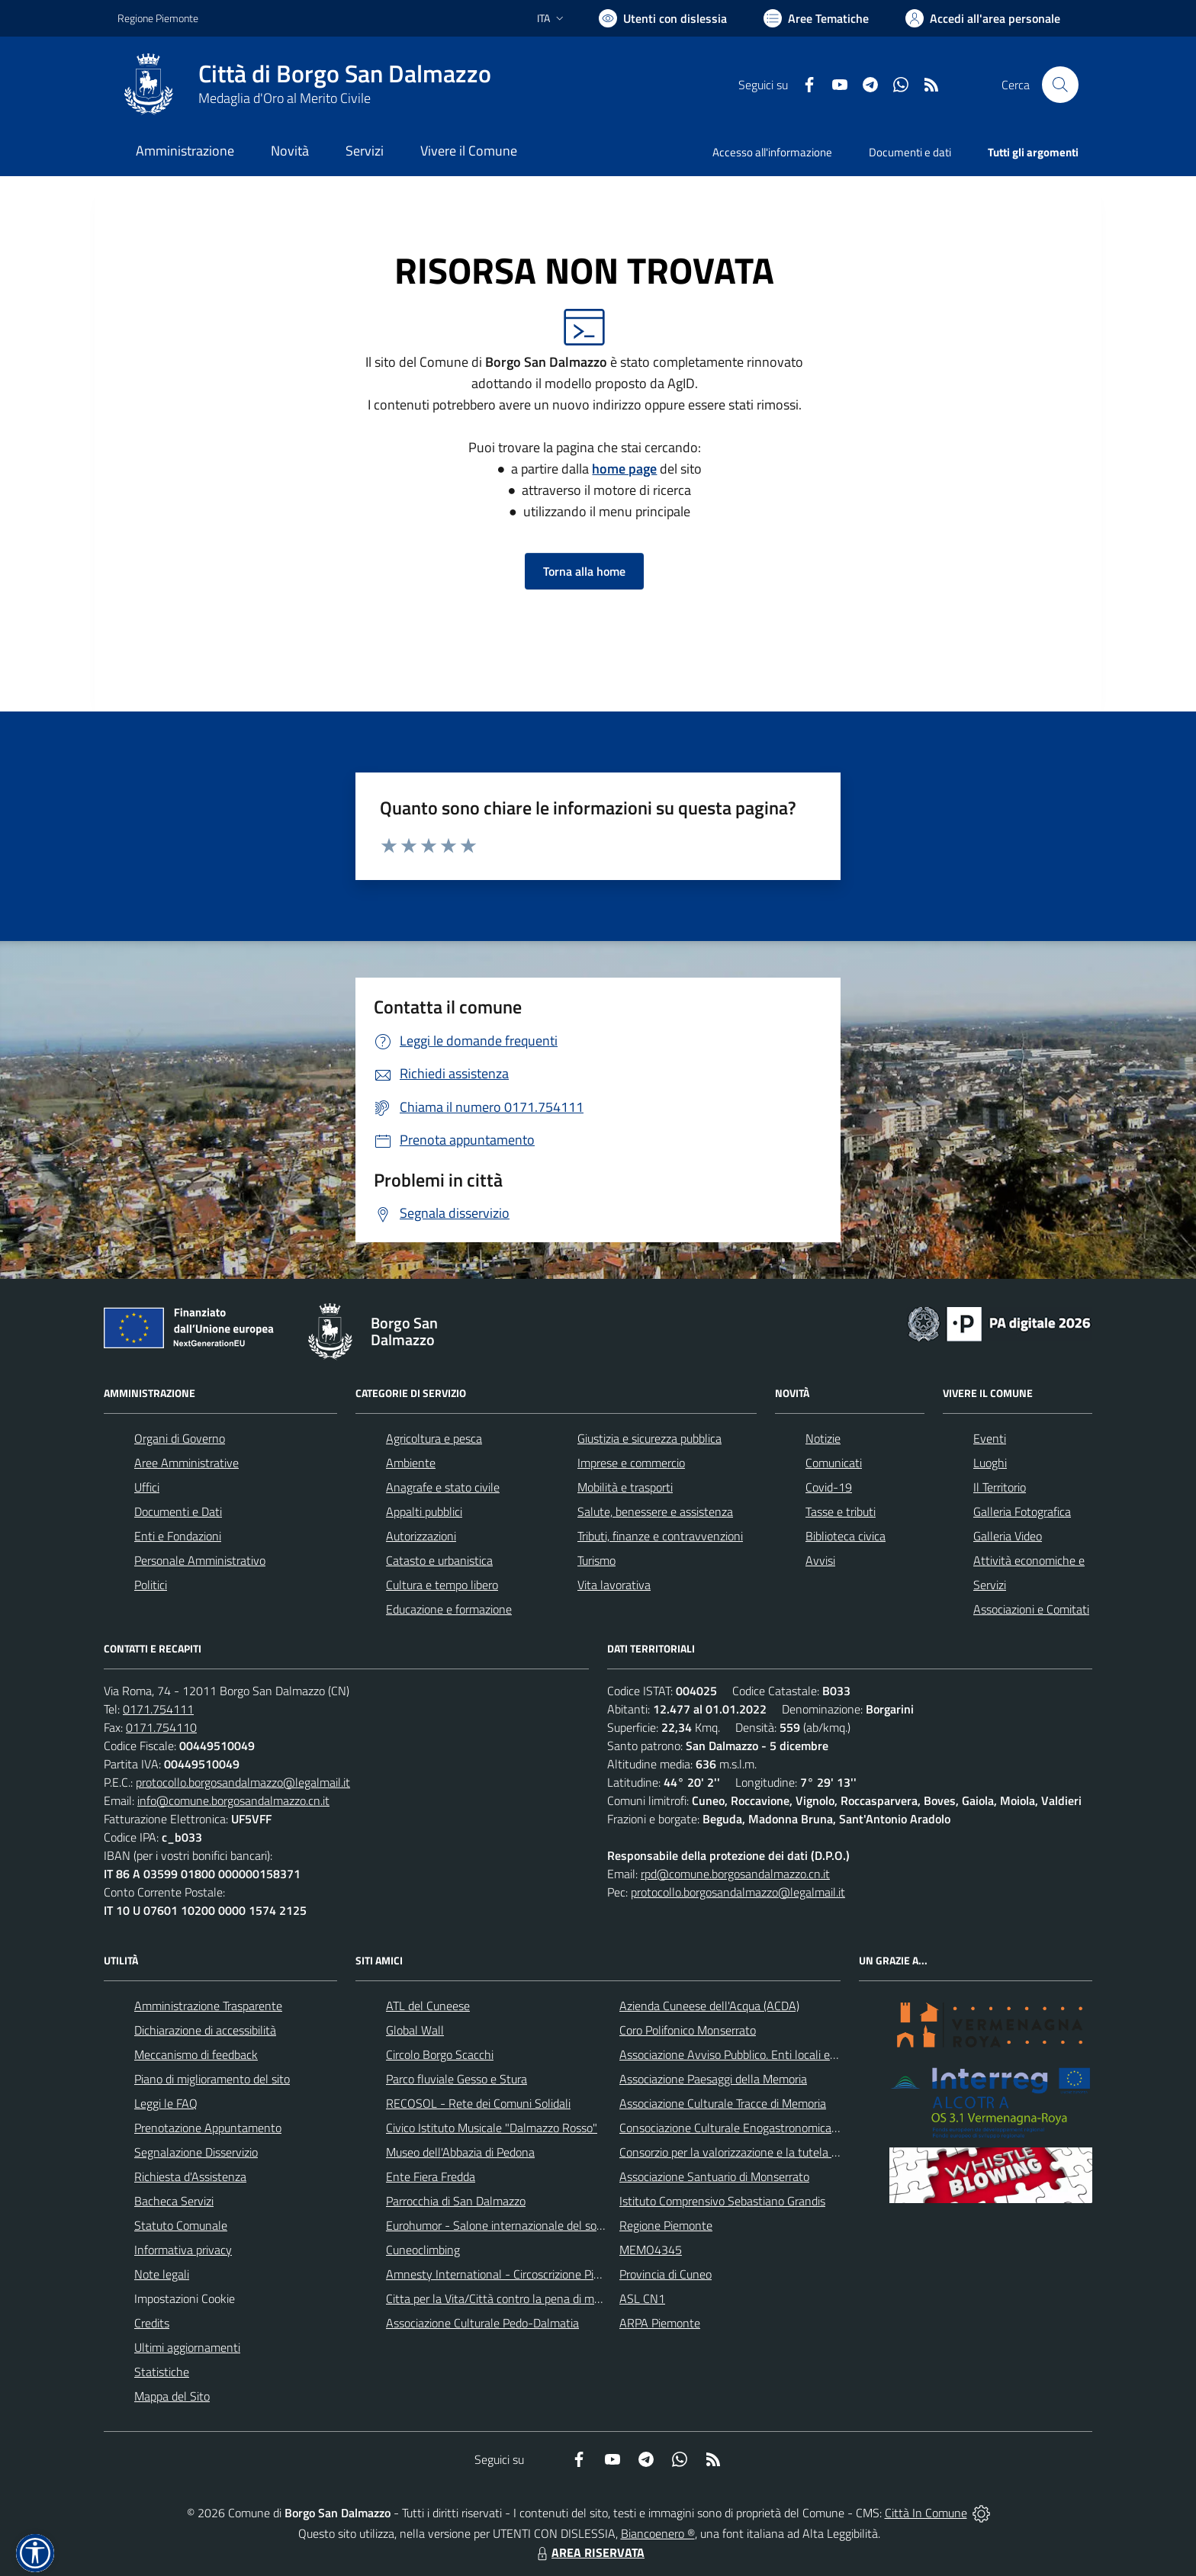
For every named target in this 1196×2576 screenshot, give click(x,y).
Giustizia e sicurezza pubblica (649, 1438)
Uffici (146, 1487)
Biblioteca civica (845, 1536)
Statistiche (161, 2371)
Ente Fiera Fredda (430, 2176)
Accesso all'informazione (772, 152)
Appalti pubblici (424, 1511)
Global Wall (415, 2030)
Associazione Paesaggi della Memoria (713, 2079)
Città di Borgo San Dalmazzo (344, 73)
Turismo (596, 1560)
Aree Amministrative (186, 1462)
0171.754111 (158, 1709)
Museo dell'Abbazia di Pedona (460, 2152)
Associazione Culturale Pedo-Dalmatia (482, 2323)
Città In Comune (926, 2513)
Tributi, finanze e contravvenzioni (660, 1536)
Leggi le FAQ (166, 2103)
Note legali (161, 2274)
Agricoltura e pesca (434, 1438)
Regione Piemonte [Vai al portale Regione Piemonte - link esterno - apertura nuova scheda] (157, 18)
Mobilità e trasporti (625, 1487)
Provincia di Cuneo (665, 2274)
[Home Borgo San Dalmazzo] (304, 84)
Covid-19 (828, 1487)
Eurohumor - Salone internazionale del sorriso (502, 2225)
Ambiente (411, 1462)
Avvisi (820, 1560)
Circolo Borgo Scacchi (440, 2054)
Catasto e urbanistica (439, 1560)
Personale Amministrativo (199, 1560)
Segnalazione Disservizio (196, 2152)
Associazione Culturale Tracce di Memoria (722, 2103)
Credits (151, 2323)
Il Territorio (999, 1487)
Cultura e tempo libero (442, 1584)
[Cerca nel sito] (1060, 84)
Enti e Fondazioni (177, 1536)
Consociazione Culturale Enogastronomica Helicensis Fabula (770, 2127)
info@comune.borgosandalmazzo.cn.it (233, 1800)
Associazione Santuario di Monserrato (714, 2176)
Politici (150, 1584)
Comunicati (833, 1462)
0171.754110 (161, 1727)
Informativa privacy (183, 2249)
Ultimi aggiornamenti (187, 2347)
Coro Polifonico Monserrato (687, 2030)
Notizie (823, 1438)
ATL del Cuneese (428, 2005)
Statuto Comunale (180, 2225)
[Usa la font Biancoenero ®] (662, 18)
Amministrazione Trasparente (208, 2005)
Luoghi (990, 1462)
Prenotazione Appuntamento (207, 2127)
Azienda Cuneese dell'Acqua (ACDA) (709, 2005)
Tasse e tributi (840, 1511)
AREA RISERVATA (589, 2552)
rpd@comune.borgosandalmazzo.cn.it (735, 1874)
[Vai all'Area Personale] (983, 18)
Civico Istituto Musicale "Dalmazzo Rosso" (491, 2127)
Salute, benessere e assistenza (655, 1511)
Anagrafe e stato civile (443, 1487)
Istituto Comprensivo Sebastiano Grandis (722, 2201)
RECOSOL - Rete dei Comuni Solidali (478, 2103)
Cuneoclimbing (423, 2249)
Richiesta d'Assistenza (190, 2176)
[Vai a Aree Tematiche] (816, 18)
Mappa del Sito (172, 2396)
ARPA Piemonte (659, 2323)
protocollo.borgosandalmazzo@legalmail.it (243, 1782)
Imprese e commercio (631, 1462)
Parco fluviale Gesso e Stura (456, 2079)
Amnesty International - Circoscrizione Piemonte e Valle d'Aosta (548, 2274)
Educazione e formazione (449, 1609)
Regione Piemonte (665, 2225)
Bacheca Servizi (174, 2201)
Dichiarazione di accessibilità (205, 2030)
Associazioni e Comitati (1031, 1609)
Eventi (989, 1438)
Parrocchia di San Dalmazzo (456, 2201)
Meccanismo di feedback (196, 2054)
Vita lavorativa (614, 1584)
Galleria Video (1007, 1536)
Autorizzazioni (421, 1536)
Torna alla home (584, 571)
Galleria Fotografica (1022, 1511)
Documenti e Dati (178, 1511)
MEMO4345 (650, 2249)
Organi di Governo (179, 1438)
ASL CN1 (642, 2298)
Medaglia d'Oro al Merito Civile (284, 98)
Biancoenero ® (658, 2533)
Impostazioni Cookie (184, 2298)
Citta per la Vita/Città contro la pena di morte (500, 2298)
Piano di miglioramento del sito (212, 2079)
